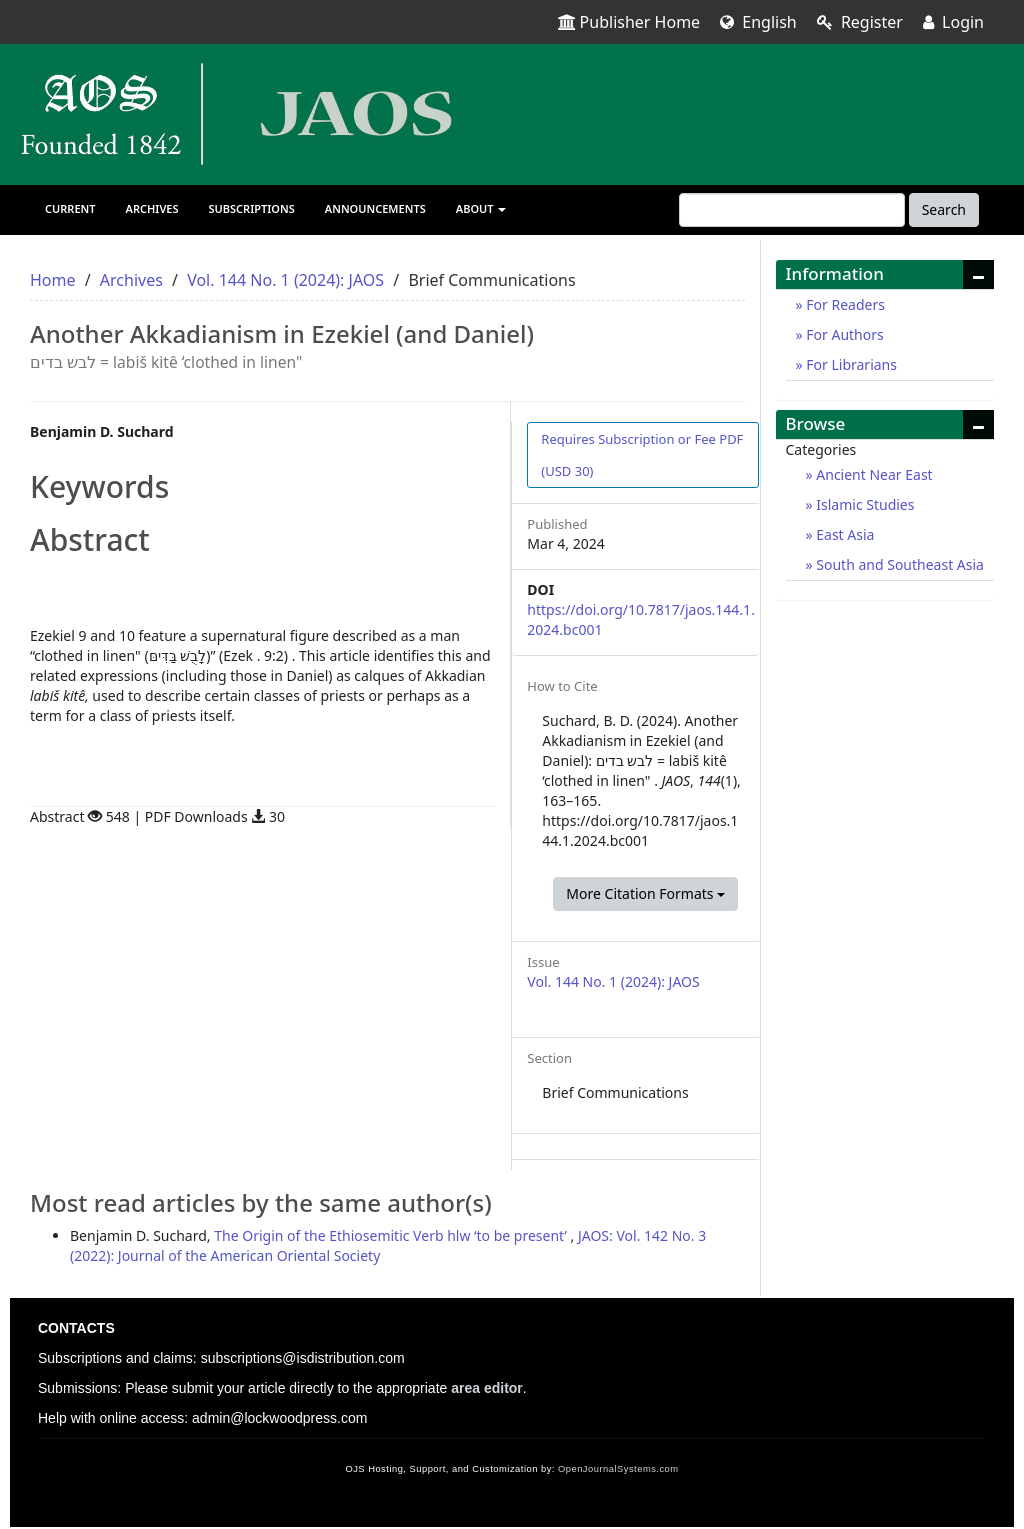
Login (953, 22)
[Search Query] (792, 210)
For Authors (843, 334)
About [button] (481, 208)
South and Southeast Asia (898, 564)
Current (70, 208)
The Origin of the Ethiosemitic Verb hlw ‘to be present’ (392, 1235)
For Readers (844, 304)
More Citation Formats (645, 893)
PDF (642, 455)
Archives (152, 208)
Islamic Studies (864, 504)
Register (860, 22)
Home (53, 280)
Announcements (375, 208)
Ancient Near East (873, 474)
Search (944, 209)
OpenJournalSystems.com (618, 1469)
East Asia (844, 534)
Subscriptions (252, 208)
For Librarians (850, 364)
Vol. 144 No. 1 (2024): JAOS (285, 280)
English (758, 22)
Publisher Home (629, 22)
